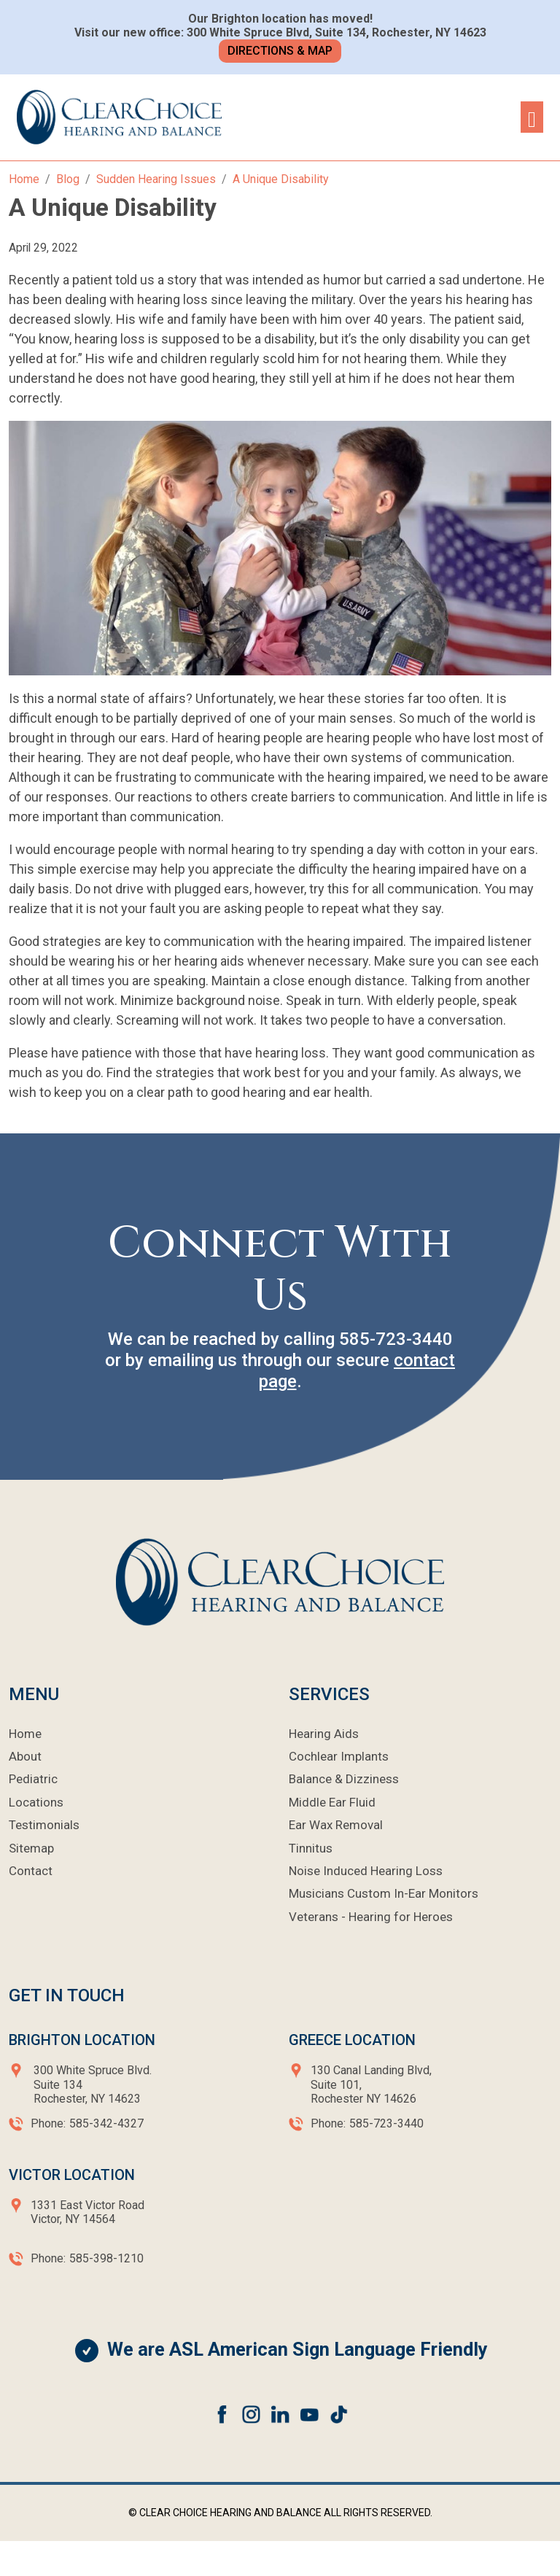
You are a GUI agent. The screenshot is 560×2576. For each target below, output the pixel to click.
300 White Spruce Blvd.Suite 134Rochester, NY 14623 (93, 2084)
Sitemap (31, 1848)
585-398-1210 (106, 2258)
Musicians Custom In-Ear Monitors (383, 1893)
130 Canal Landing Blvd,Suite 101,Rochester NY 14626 (371, 2084)
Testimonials (44, 1824)
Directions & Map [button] (280, 51)
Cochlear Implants (339, 1756)
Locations (36, 1802)
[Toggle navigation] (532, 117)
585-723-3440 (396, 1339)
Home (25, 1733)
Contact (30, 1870)
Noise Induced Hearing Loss (366, 1870)
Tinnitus (310, 1848)
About (25, 1756)
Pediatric (33, 1779)
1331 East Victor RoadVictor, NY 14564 (87, 2212)
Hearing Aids (324, 1733)
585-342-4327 (106, 2123)
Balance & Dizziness (344, 1779)
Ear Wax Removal (336, 1824)
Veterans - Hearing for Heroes (371, 1916)
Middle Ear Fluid (332, 1802)
